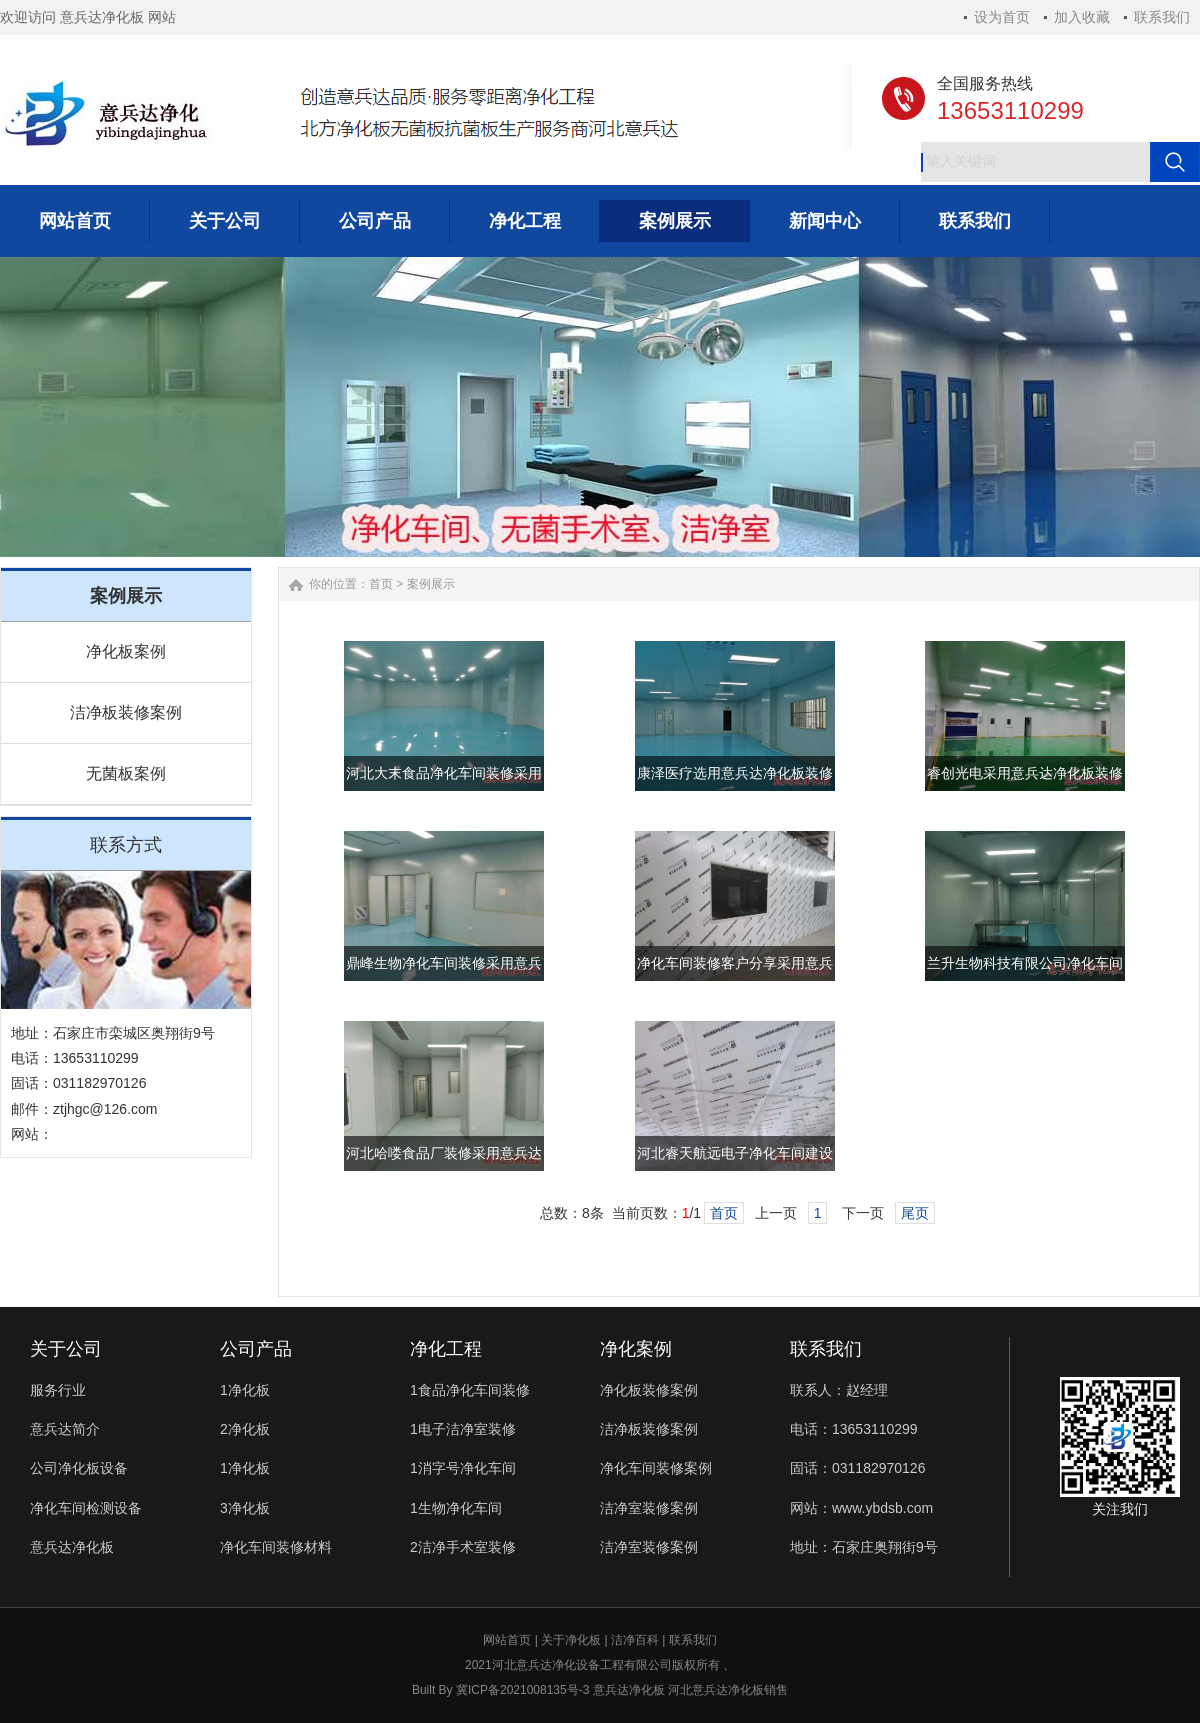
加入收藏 (1082, 17)
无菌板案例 (126, 773)
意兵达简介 (65, 1429)
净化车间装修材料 (276, 1547)
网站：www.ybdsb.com (861, 1508)
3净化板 (245, 1508)
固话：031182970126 (857, 1468)
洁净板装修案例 (126, 712)
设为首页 (1002, 17)
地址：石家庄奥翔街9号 (864, 1547)
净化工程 (446, 1349)
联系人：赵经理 (839, 1390)
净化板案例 (126, 651)
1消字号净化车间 (463, 1468)
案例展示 (431, 584)
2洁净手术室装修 (463, 1547)
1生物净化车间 (456, 1508)
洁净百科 (635, 1640)
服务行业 (58, 1390)
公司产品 (256, 1349)
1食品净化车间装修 (470, 1390)
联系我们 (1162, 17)
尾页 (915, 1213)
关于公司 (66, 1349)
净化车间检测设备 (86, 1508)
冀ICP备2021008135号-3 (522, 1690)
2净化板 (245, 1429)
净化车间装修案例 (656, 1468)
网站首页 (507, 1640)
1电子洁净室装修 (463, 1429)
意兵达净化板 (72, 1547)
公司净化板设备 (79, 1468)
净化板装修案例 (649, 1390)
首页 (381, 584)
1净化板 (245, 1390)
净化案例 (636, 1349)
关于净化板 (571, 1640)
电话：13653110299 (854, 1429)
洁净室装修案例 (649, 1508)
